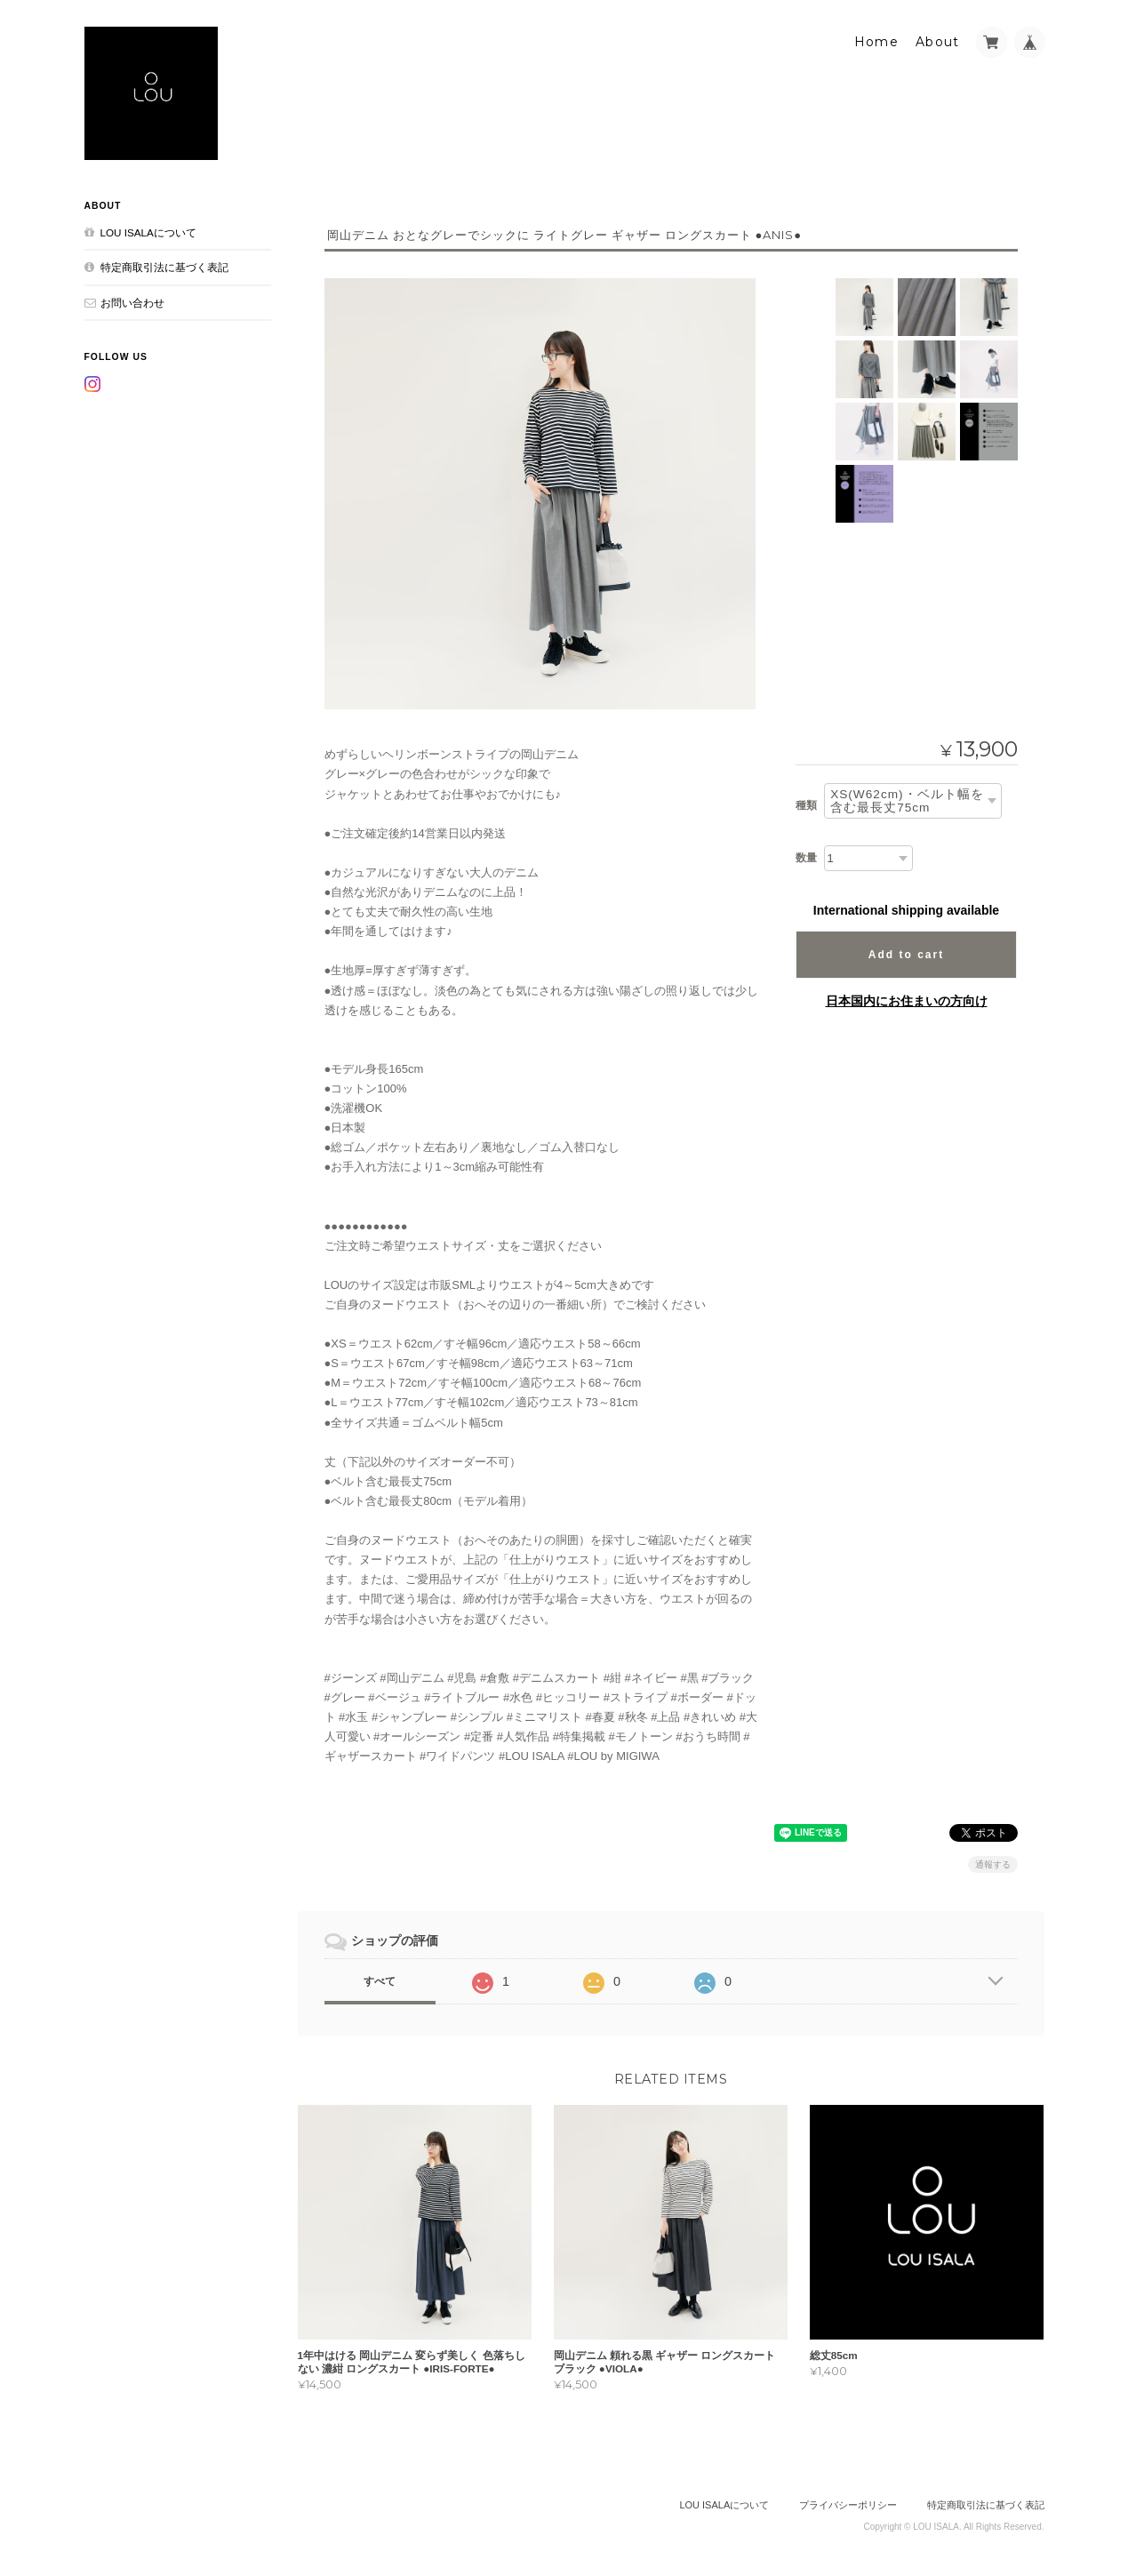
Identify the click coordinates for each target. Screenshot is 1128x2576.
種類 (806, 805)
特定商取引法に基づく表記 (164, 267)
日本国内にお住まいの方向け (907, 1001)
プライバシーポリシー (848, 2505)
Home (877, 42)
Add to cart (906, 954)
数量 (806, 858)
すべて (380, 1981)
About (938, 42)
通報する (993, 1864)
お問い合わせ (132, 302)
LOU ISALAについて (148, 232)
